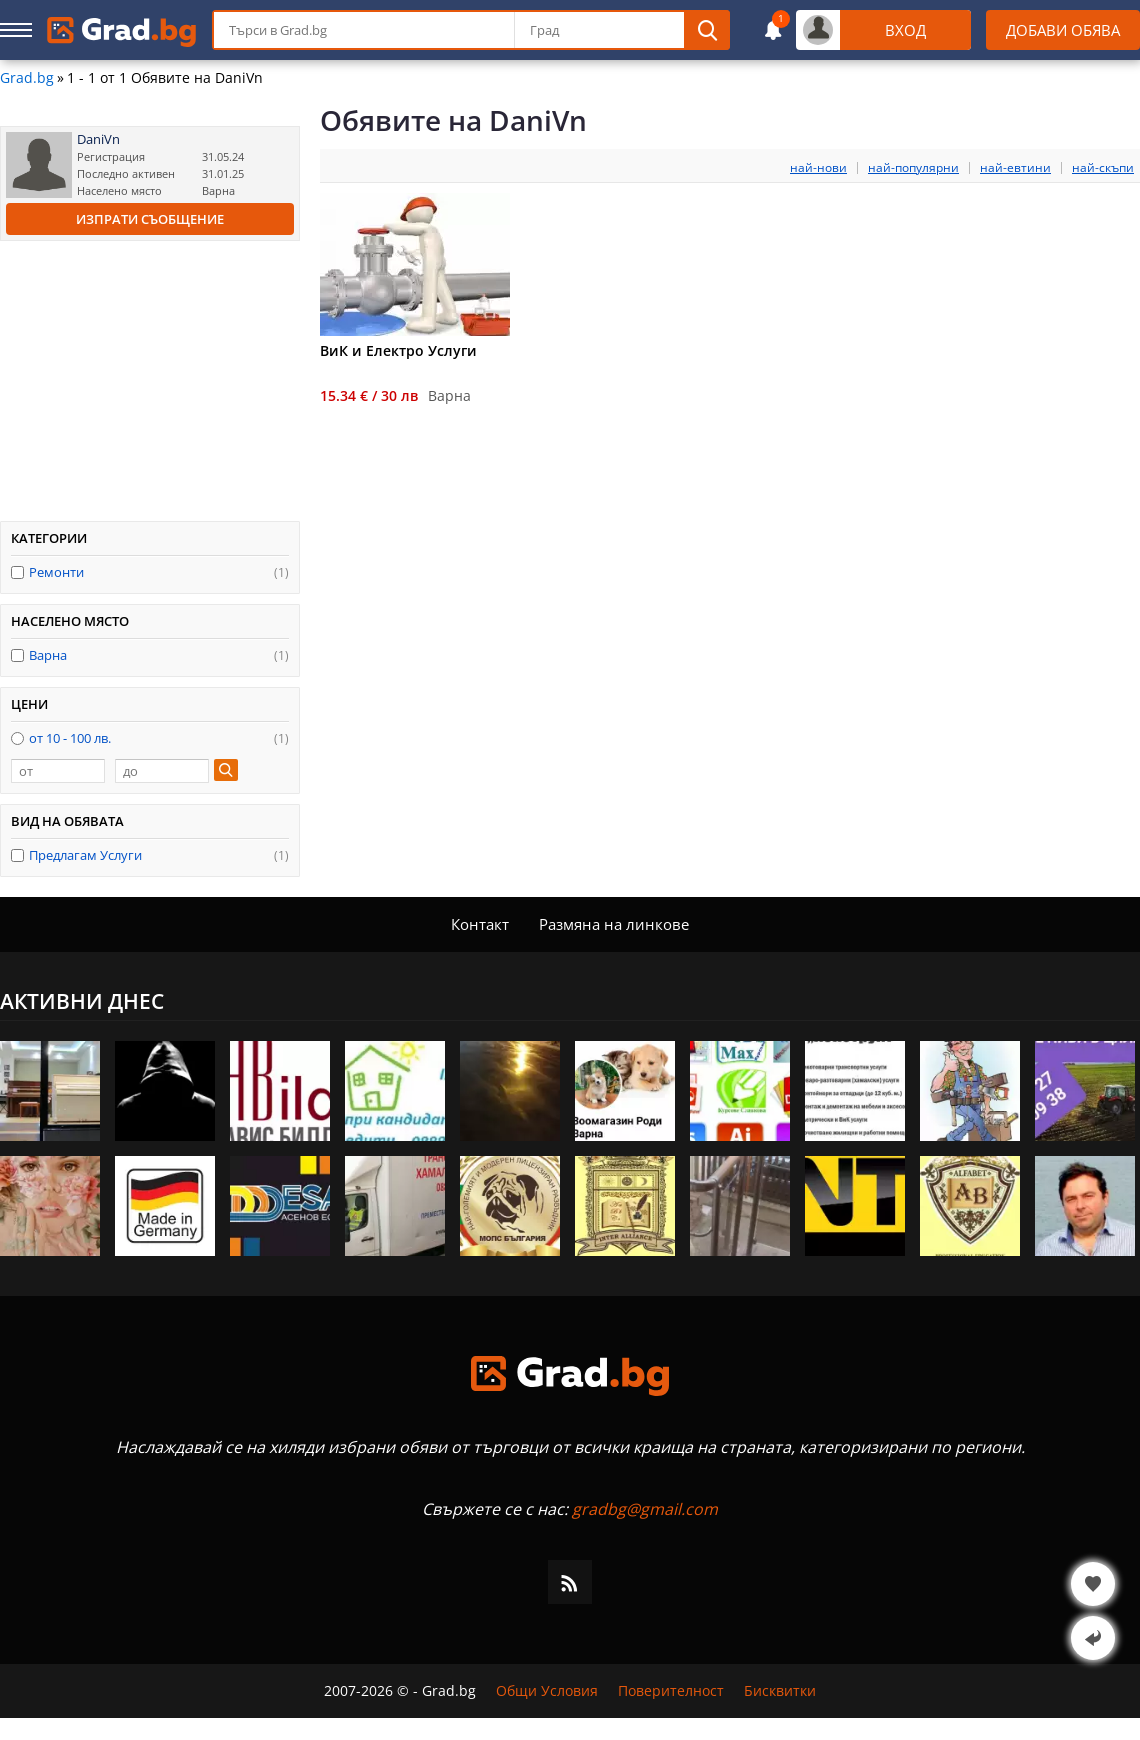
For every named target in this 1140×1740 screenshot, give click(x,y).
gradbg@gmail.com (645, 1509)
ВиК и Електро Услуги (398, 350)
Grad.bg (27, 78)
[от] (58, 771)
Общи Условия (547, 1691)
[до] (162, 771)
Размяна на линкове (614, 924)
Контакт (480, 924)
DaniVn (98, 139)
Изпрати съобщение (150, 219)
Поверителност (671, 1691)
